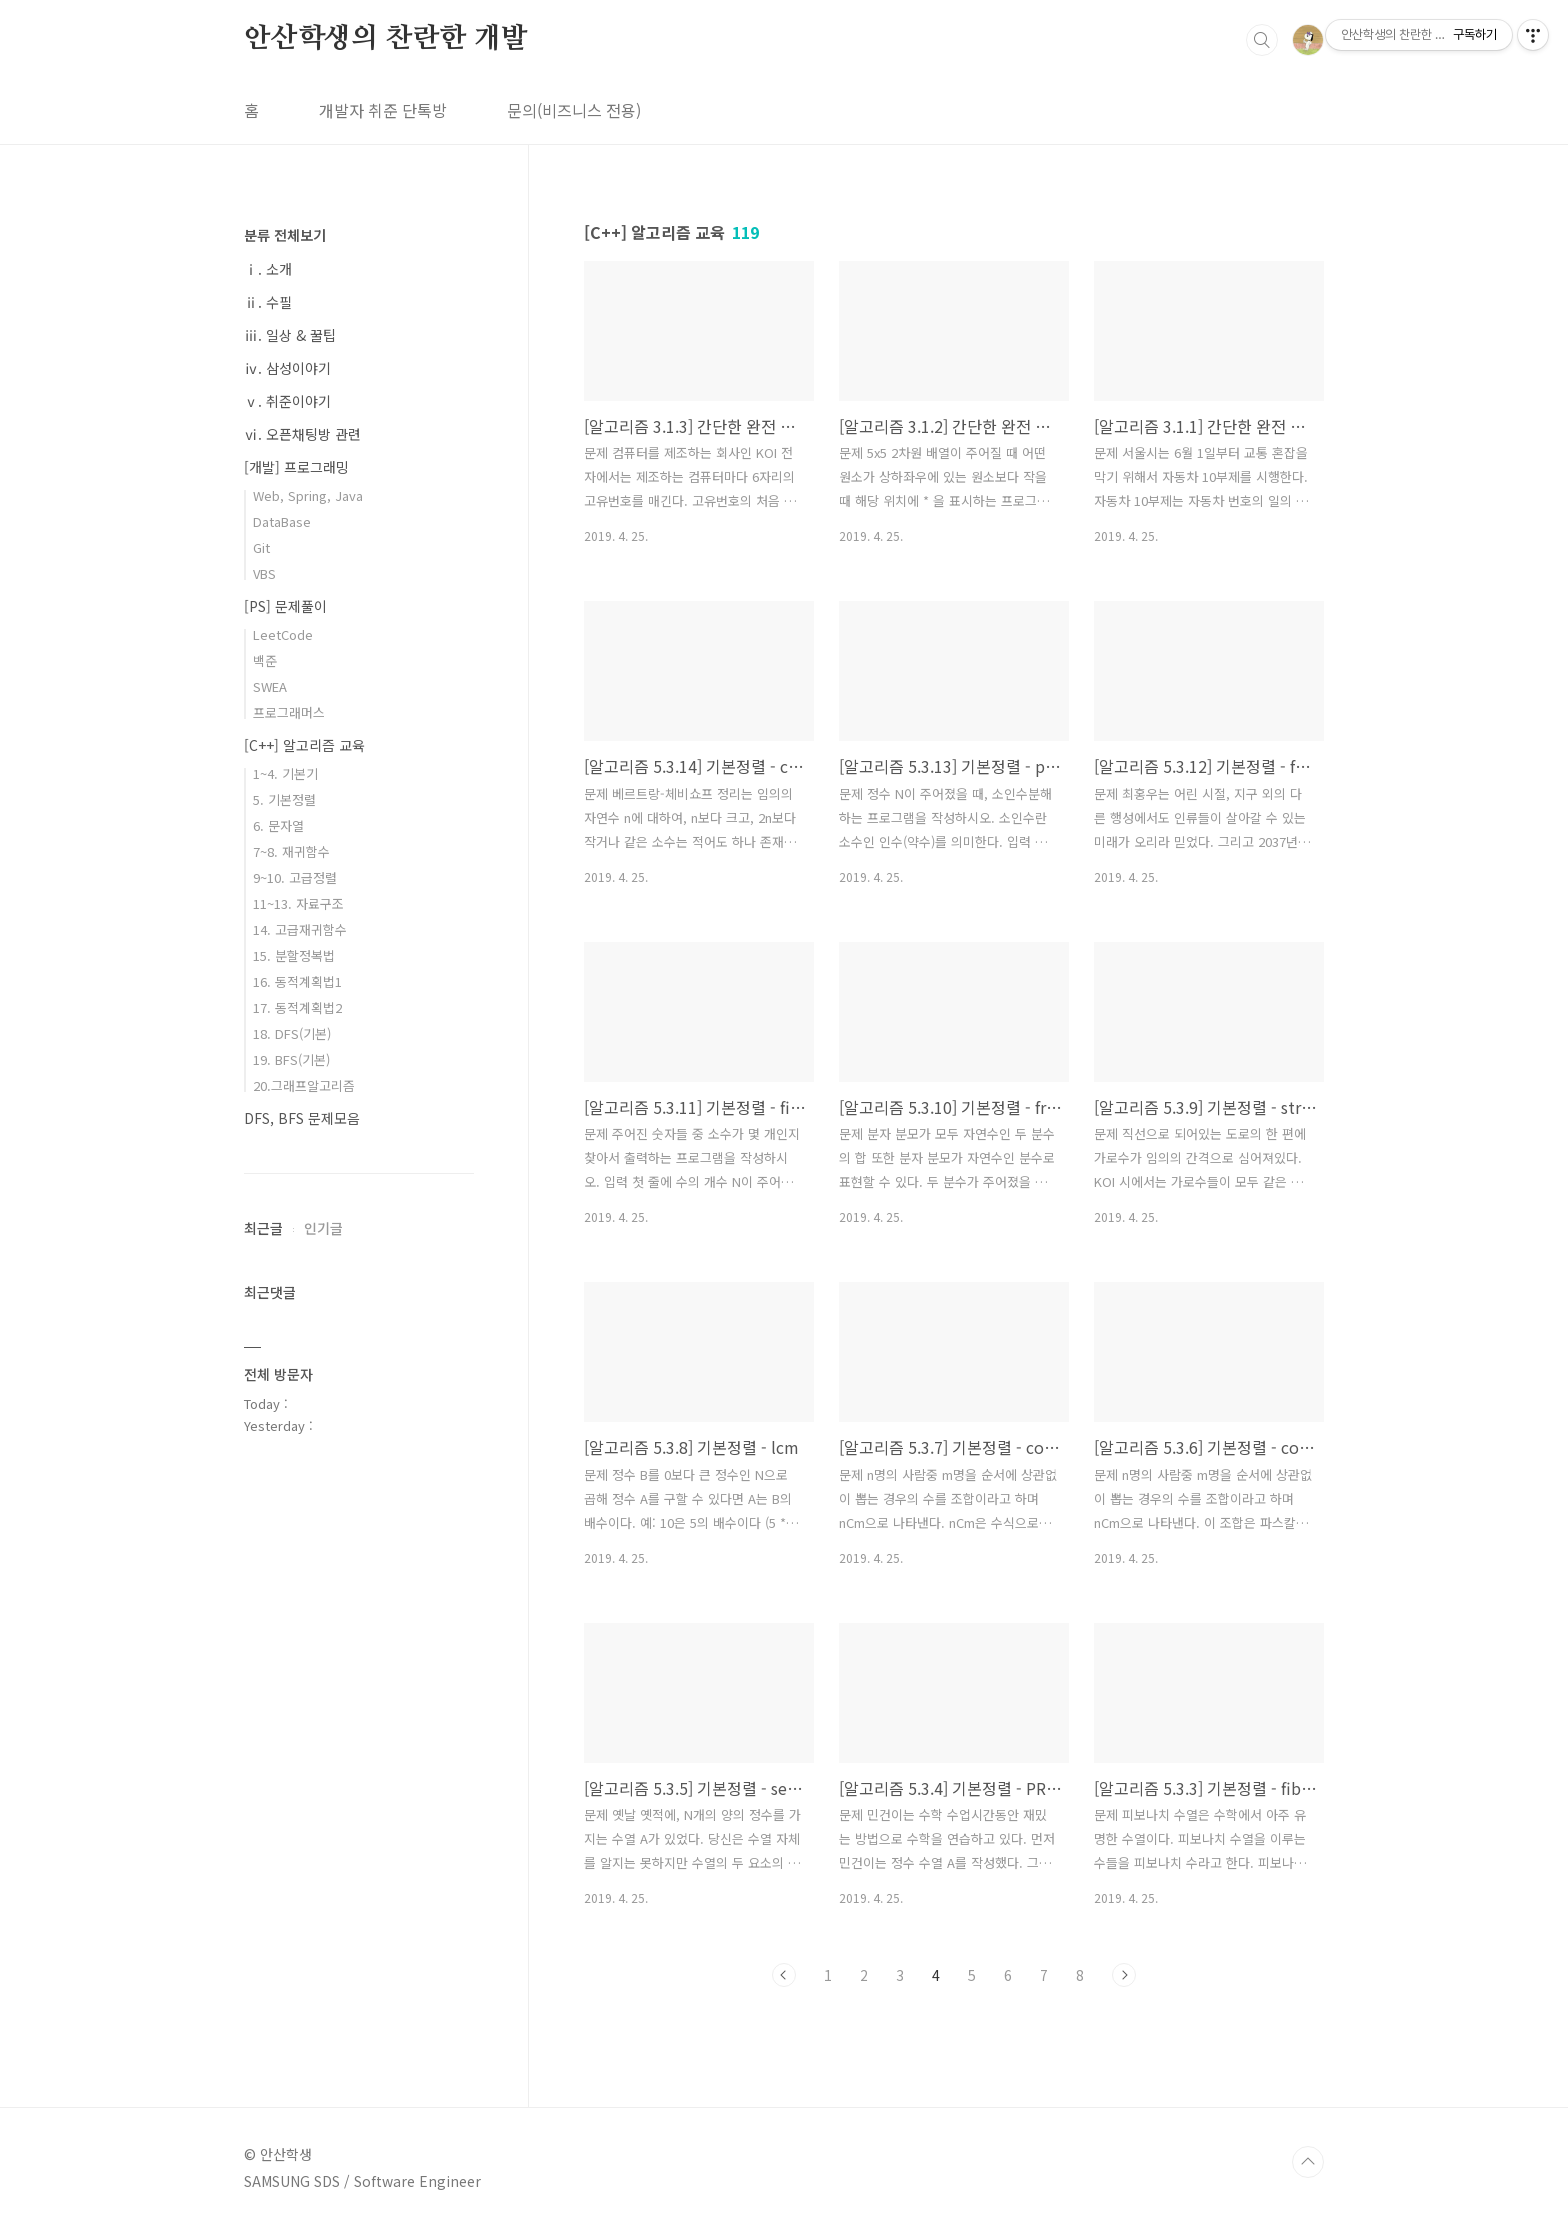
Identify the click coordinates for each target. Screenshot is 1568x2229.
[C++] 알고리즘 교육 (304, 745)
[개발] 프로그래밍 (296, 467)
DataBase (282, 521)
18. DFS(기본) (292, 1033)
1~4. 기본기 (285, 773)
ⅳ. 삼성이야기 (287, 368)
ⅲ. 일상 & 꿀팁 (290, 335)
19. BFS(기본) (291, 1059)
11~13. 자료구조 (298, 903)
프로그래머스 (289, 712)
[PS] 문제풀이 (285, 606)
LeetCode (283, 634)
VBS (264, 573)
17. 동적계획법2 (297, 1007)
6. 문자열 (278, 825)
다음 (1124, 1975)
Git (261, 547)
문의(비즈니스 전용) (574, 110)
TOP (1308, 2162)
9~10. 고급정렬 (295, 877)
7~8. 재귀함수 (291, 851)
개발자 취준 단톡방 (383, 110)
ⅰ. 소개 (268, 269)
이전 (784, 1975)
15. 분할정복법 (294, 955)
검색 (1262, 40)
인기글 (323, 1228)
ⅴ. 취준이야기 (287, 401)
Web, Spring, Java (308, 495)
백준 (265, 660)
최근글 (263, 1228)
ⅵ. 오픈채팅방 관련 (302, 434)
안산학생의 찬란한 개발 (386, 39)
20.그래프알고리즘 (304, 1085)
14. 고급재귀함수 (300, 929)
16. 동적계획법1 (297, 981)
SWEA (270, 686)
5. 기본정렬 (284, 799)
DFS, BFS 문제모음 (302, 1118)
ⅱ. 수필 (268, 302)
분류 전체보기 (285, 235)
